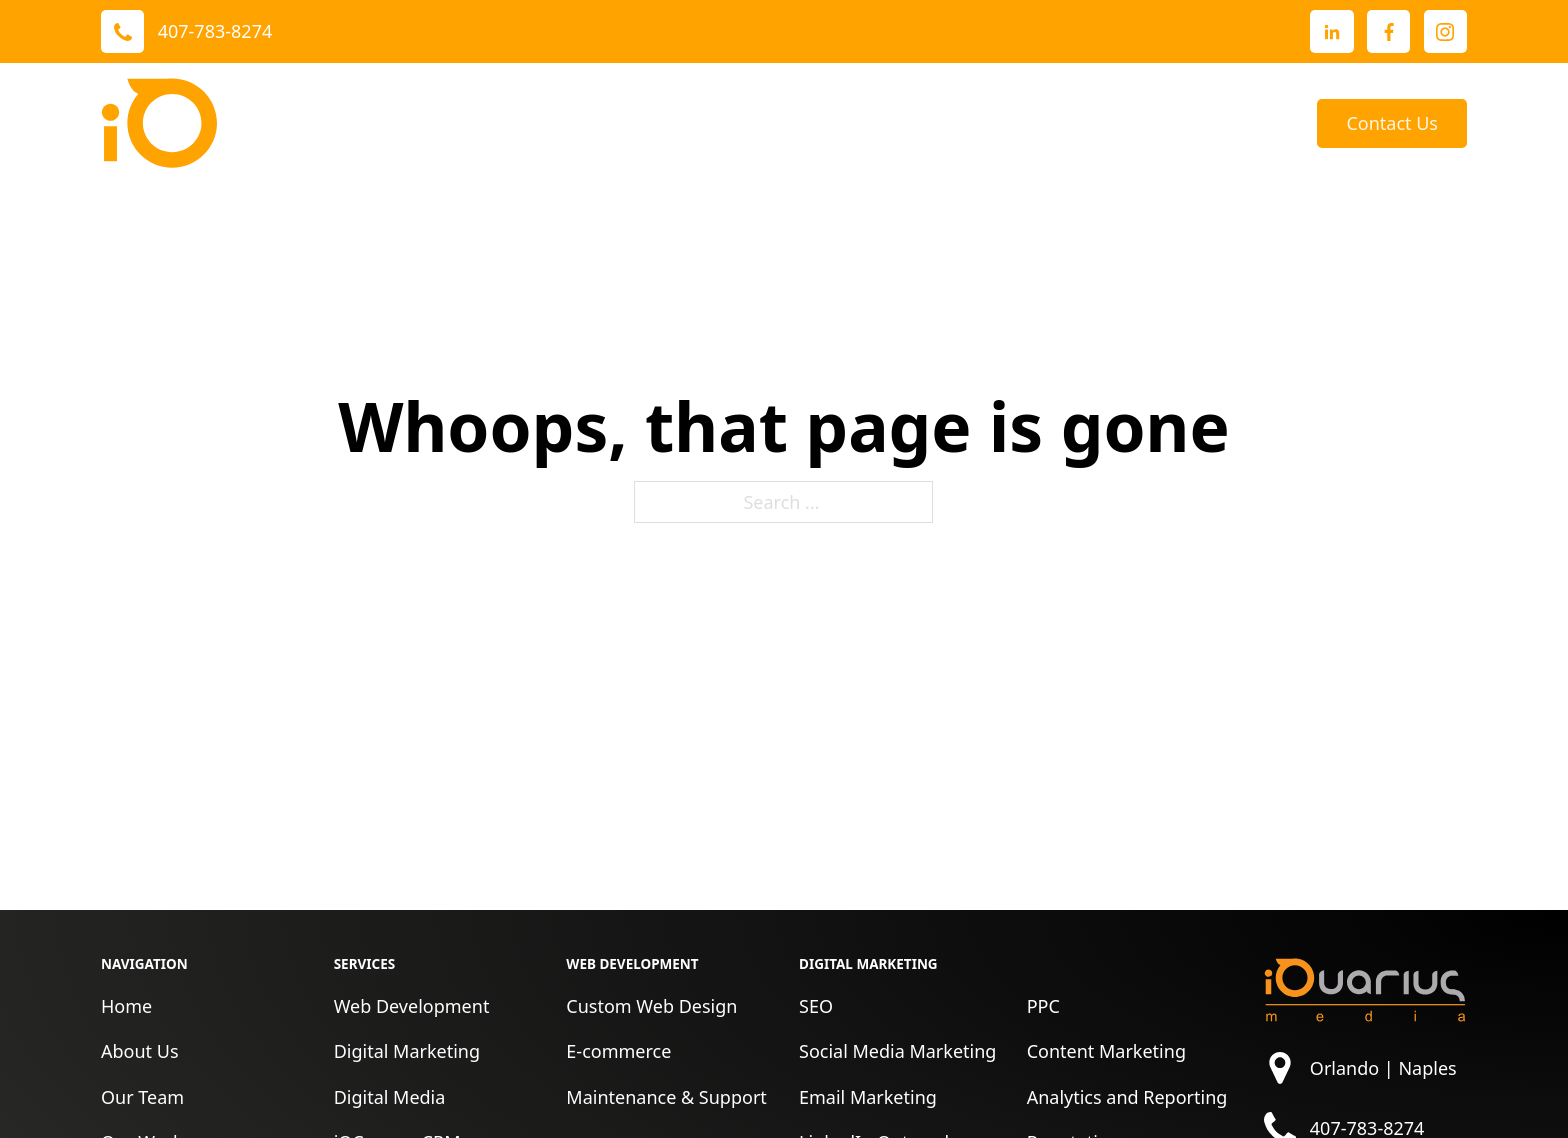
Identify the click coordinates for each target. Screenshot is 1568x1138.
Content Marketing (1106, 1051)
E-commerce (618, 1051)
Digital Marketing (407, 1051)
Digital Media (390, 1097)
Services (626, 123)
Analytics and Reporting (1127, 1097)
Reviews (891, 123)
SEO (816, 1006)
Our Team (142, 1097)
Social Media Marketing (897, 1051)
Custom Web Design (651, 1006)
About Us (994, 123)
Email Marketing (868, 1097)
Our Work (759, 123)
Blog (1268, 123)
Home (126, 1006)
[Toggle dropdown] (679, 123)
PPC (1043, 1006)
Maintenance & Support (666, 1097)
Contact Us (1392, 123)
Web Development (412, 1006)
